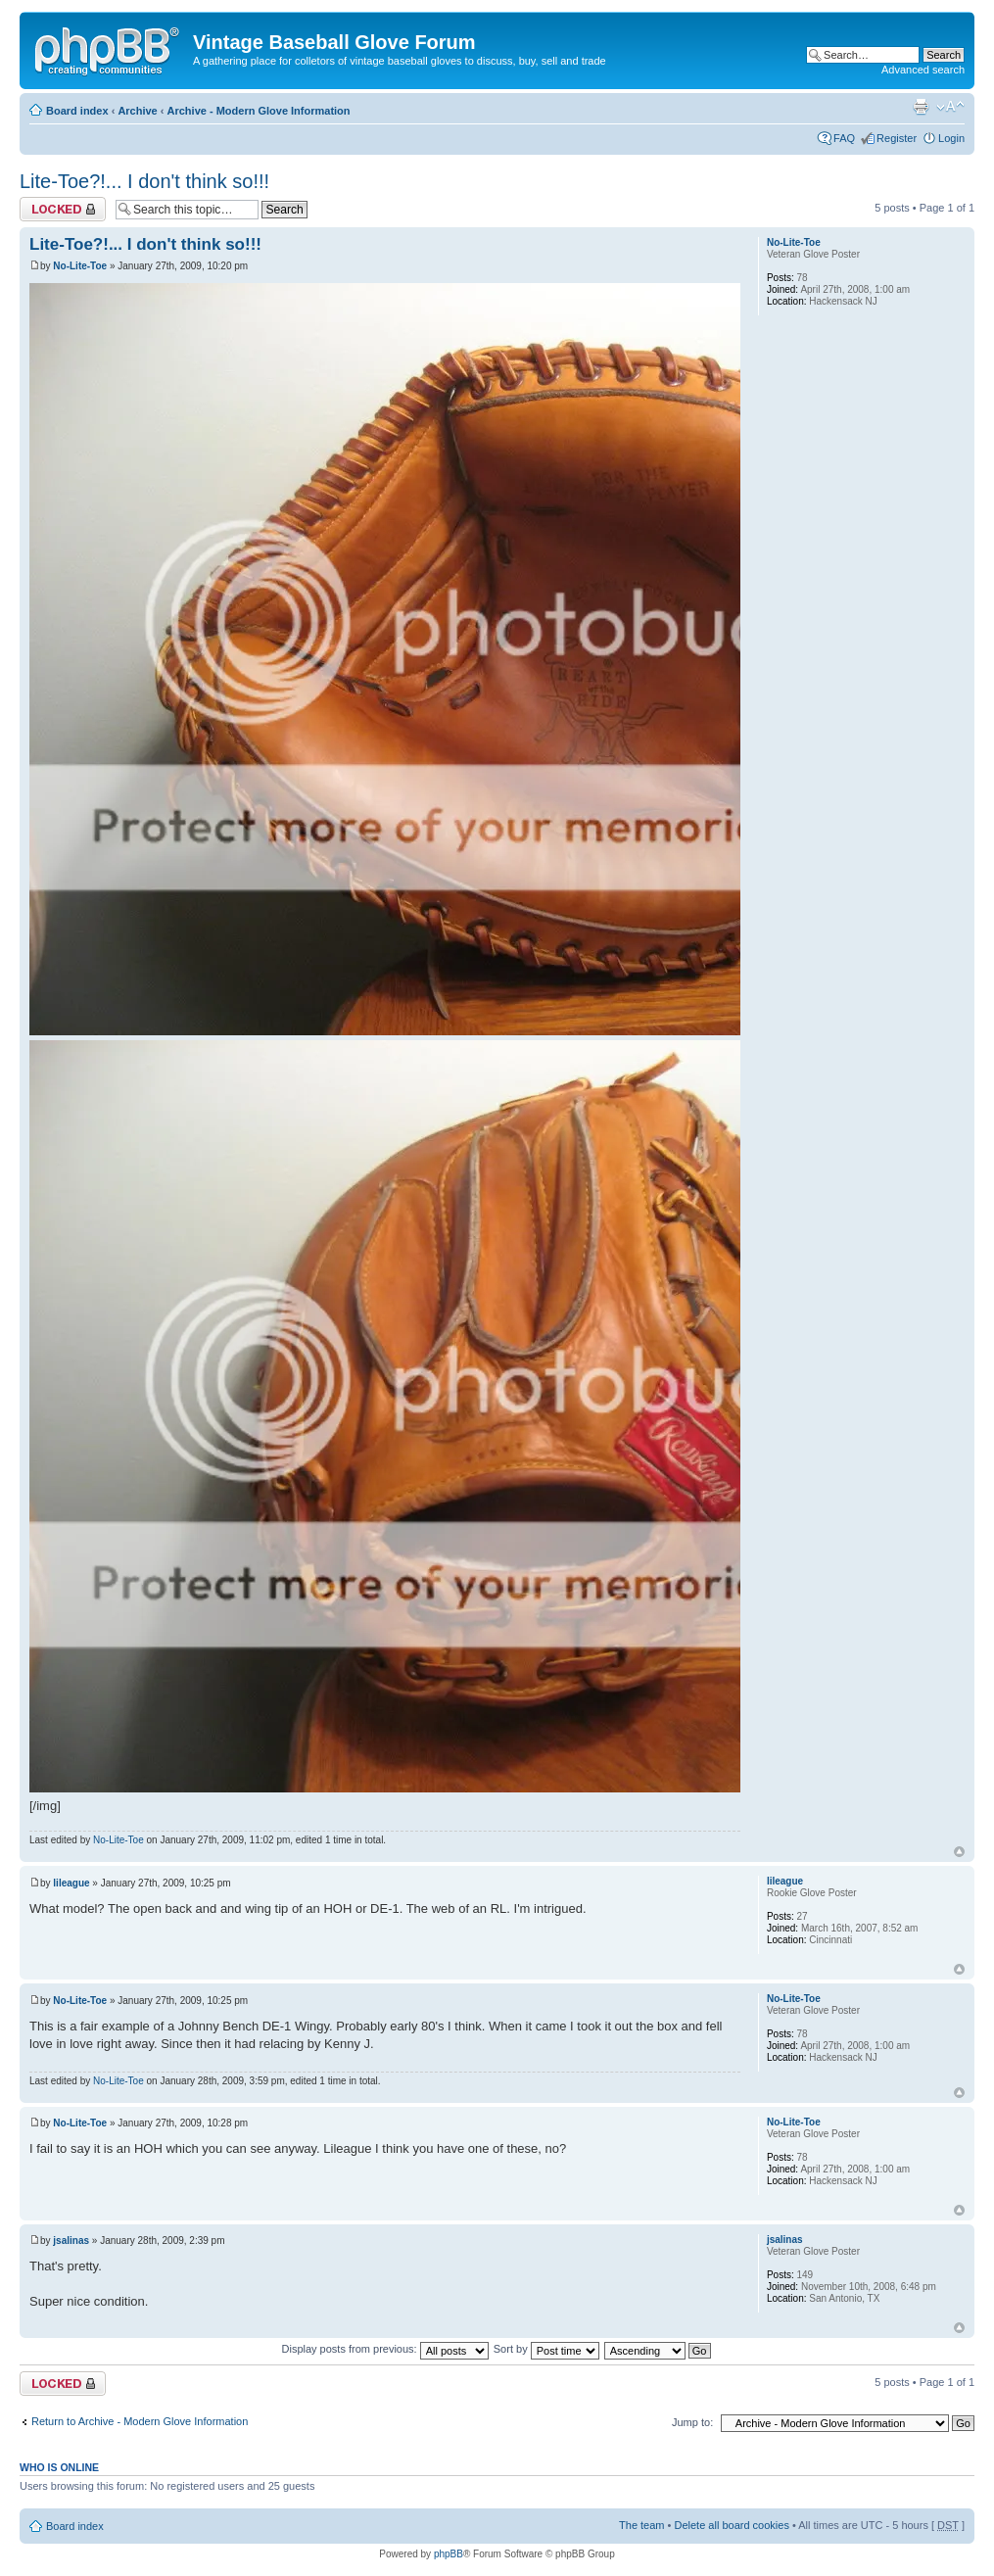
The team (641, 2525)
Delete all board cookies (731, 2525)
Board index (77, 111)
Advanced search (923, 69)
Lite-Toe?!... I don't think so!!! (144, 181)
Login (951, 138)
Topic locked (63, 209)
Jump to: (692, 2422)
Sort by (546, 2349)
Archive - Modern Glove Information (259, 111)
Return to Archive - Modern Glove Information (139, 2421)
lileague (71, 1883)
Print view (920, 107)
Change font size (950, 107)
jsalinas (71, 2240)
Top (959, 1851)
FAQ (844, 138)
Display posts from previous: (385, 2349)
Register (896, 138)
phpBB (448, 2554)
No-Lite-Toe (80, 266)
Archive (137, 111)
